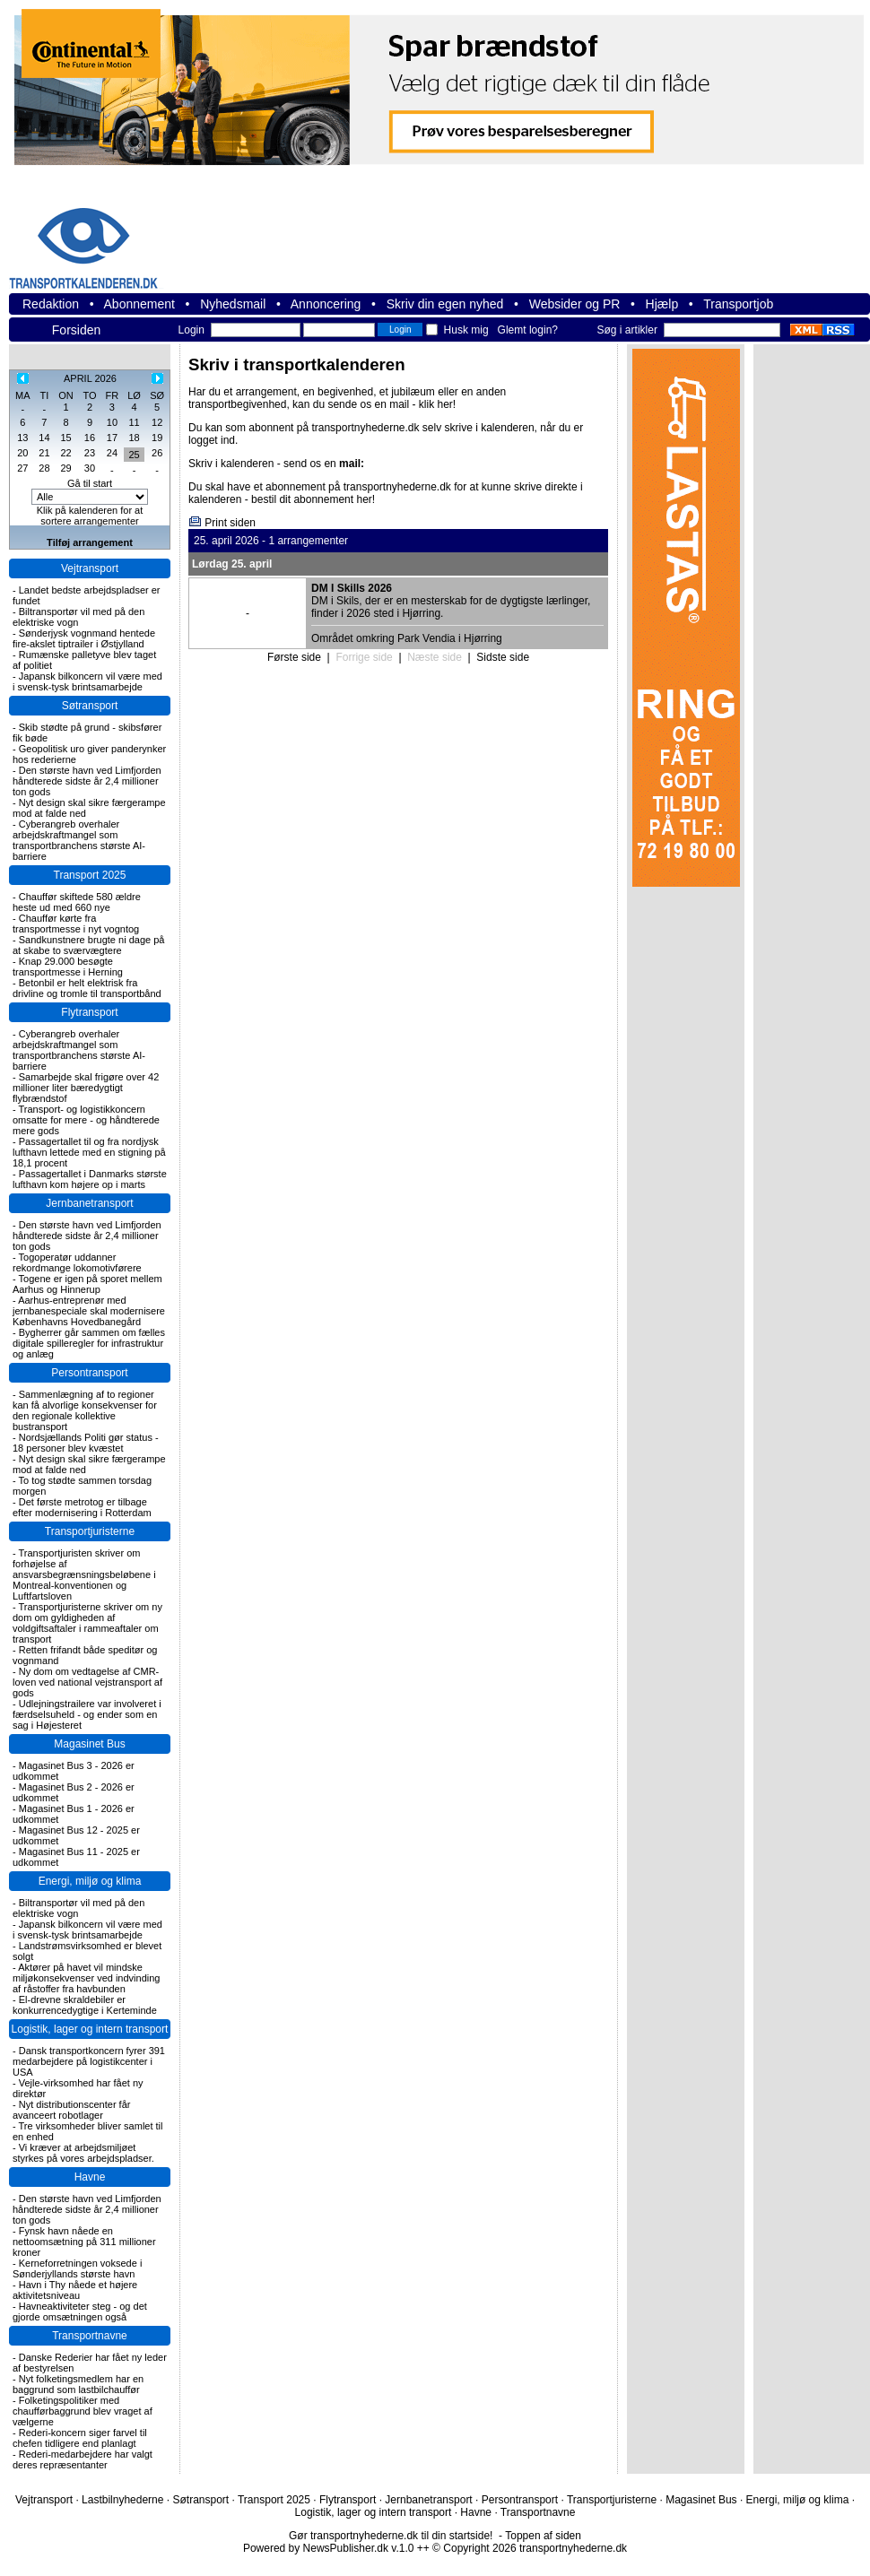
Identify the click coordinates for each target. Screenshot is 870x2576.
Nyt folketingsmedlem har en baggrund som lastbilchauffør (78, 2384)
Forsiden (76, 330)
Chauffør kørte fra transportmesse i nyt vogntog (76, 923)
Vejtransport (89, 568)
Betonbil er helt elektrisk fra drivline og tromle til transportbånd (87, 988)
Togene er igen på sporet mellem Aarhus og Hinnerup (87, 1284)
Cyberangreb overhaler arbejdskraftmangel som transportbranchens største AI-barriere (79, 840)
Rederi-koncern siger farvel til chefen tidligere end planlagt (80, 2438)
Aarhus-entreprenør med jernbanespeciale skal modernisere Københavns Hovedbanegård (89, 1311)
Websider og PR (575, 304)
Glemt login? (528, 330)
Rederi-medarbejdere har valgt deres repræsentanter (82, 2459)
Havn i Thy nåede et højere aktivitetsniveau (75, 2290)
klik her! (437, 404)
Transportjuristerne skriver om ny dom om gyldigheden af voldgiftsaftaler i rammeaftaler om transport (87, 1622)
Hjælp (662, 304)
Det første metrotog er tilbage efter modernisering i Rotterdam (82, 1507)
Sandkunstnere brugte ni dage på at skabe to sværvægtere (88, 945)
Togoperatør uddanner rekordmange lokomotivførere (77, 1262)
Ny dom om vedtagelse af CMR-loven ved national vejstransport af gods (87, 1682)
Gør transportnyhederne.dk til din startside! (390, 2535)
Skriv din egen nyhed (445, 304)
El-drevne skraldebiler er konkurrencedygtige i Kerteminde (85, 2005)
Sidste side (502, 657)
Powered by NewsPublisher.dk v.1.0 (328, 2548)
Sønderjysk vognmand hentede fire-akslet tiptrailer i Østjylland (84, 638)
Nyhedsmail (232, 304)
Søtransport (90, 705)
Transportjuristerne (90, 1531)
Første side (294, 657)
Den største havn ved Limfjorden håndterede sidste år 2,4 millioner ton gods (87, 781)
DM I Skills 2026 (351, 588)
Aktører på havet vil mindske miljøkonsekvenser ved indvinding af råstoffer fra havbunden (86, 1978)
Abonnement (139, 304)
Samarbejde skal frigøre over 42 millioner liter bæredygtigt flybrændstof (86, 1087)
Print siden (230, 522)
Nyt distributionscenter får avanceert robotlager (71, 2110)
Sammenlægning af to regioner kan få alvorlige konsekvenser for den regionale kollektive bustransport (85, 1410)
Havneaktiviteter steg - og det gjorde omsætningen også (80, 2311)
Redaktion (50, 304)
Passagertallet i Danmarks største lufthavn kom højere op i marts (90, 1179)
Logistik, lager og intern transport (90, 2029)
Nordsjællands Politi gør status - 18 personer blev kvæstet (86, 1442)
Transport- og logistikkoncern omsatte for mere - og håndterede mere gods (86, 1120)
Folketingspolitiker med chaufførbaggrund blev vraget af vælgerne (82, 2411)
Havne (90, 2177)
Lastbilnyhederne (122, 2500)
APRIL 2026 (90, 378)
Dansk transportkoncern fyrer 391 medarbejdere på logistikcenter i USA (89, 2061)
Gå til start (89, 483)
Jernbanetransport (89, 1203)
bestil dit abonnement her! (313, 499)
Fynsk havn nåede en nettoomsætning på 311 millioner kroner (84, 2241)
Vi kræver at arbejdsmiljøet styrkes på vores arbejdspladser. (83, 2153)
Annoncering (326, 304)
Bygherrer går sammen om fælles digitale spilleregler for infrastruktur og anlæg (89, 1343)
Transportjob (738, 304)
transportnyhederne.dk (107, 237)
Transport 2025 (90, 875)
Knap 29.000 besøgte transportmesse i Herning (68, 966)
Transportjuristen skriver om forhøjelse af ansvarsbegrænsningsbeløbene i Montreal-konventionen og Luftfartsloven (84, 1574)
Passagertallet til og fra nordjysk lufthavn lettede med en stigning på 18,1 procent (89, 1152)
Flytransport (89, 1012)
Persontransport (89, 1372)
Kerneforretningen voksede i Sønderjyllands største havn (77, 2268)
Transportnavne (89, 2335)
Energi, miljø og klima (90, 1881)
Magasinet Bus (89, 1744)
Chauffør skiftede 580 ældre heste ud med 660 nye (77, 902)
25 (133, 454)
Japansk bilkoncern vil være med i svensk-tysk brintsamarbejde (87, 681)
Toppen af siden (543, 2535)
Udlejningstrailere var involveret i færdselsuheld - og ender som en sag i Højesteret (87, 1714)
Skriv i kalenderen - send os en (276, 463)
